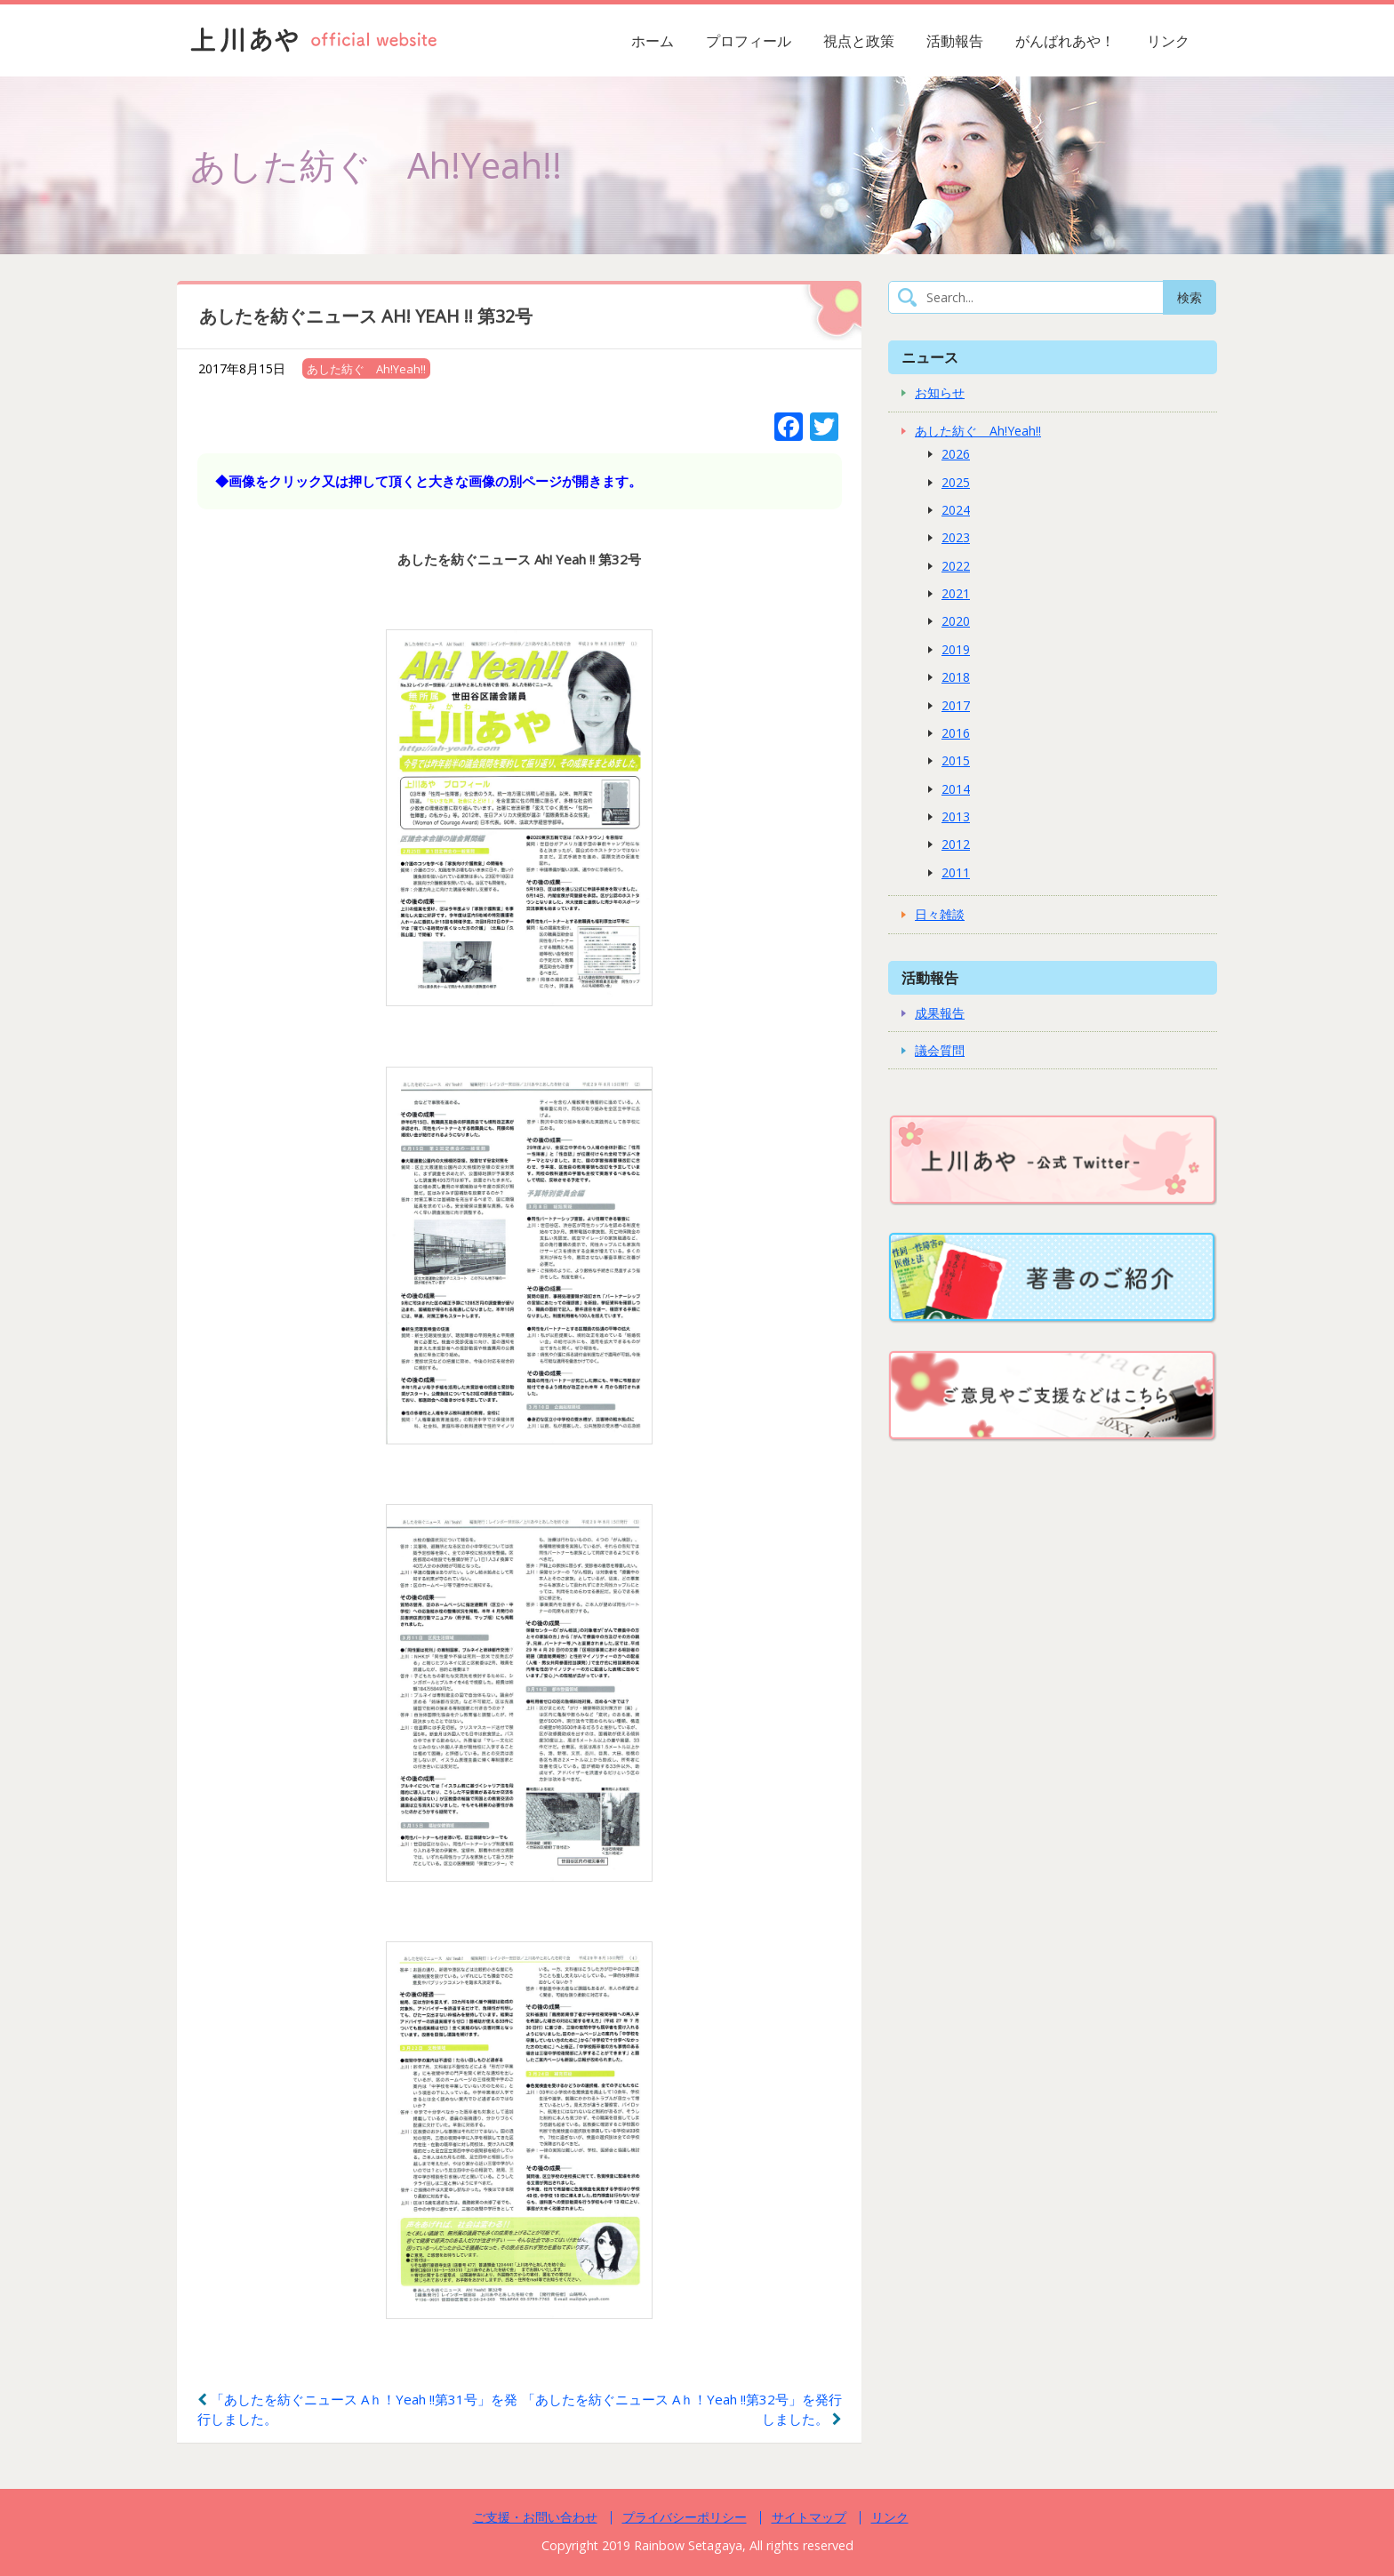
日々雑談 (940, 914)
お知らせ (940, 392)
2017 (955, 705)
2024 (955, 509)
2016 (955, 732)
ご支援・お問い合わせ (535, 2516)
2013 (955, 816)
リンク (1168, 41)
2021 (955, 593)
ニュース (929, 357)
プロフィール (748, 41)
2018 (955, 676)
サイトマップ (809, 2516)
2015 (955, 760)
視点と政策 (858, 41)
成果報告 (940, 1012)
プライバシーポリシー (684, 2516)
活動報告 (954, 41)
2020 (955, 620)
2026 (955, 453)
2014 (955, 788)
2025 (955, 482)
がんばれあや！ (1065, 41)
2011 (955, 872)
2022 (955, 565)
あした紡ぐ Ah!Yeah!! (366, 369)
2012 (955, 844)
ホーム (652, 41)
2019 (955, 649)
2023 (955, 537)
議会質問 (940, 1050)
